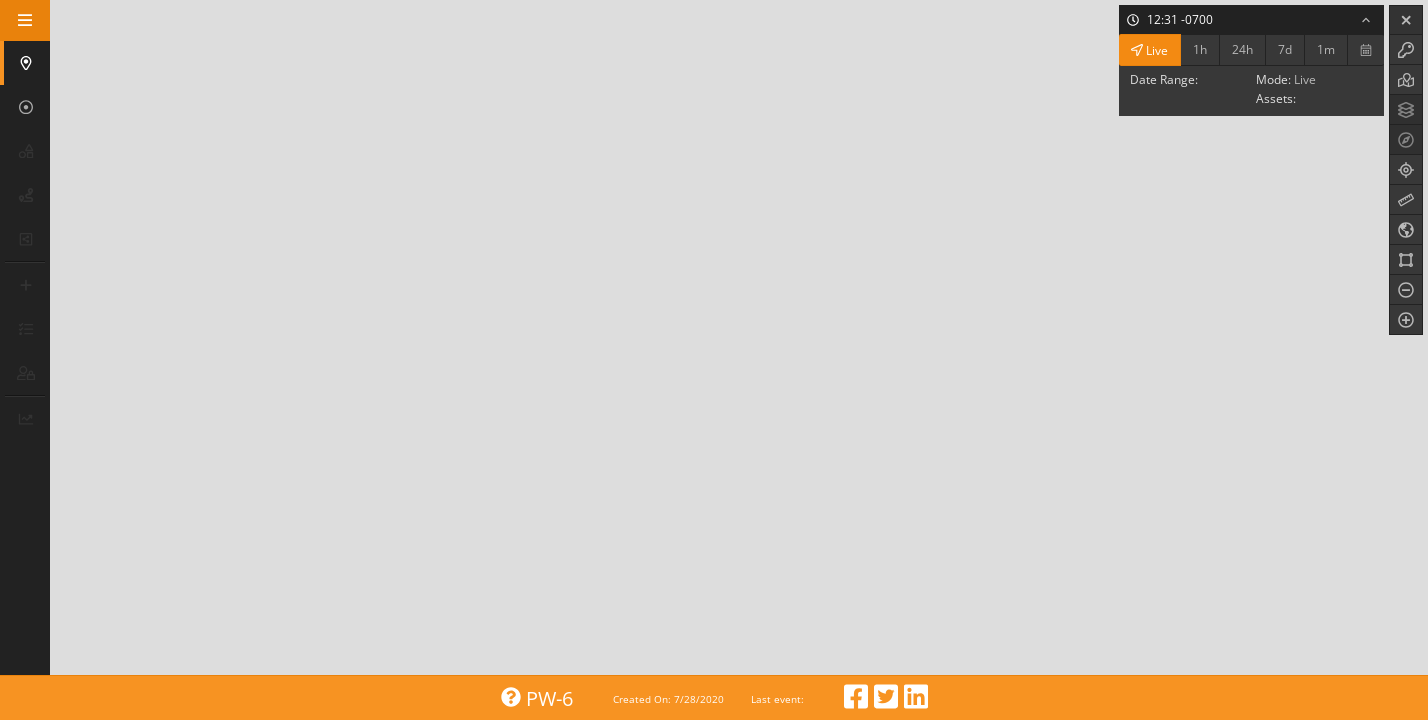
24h (1242, 49)
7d (1285, 49)
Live (1149, 49)
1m (1326, 49)
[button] (27, 63)
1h (1200, 49)
